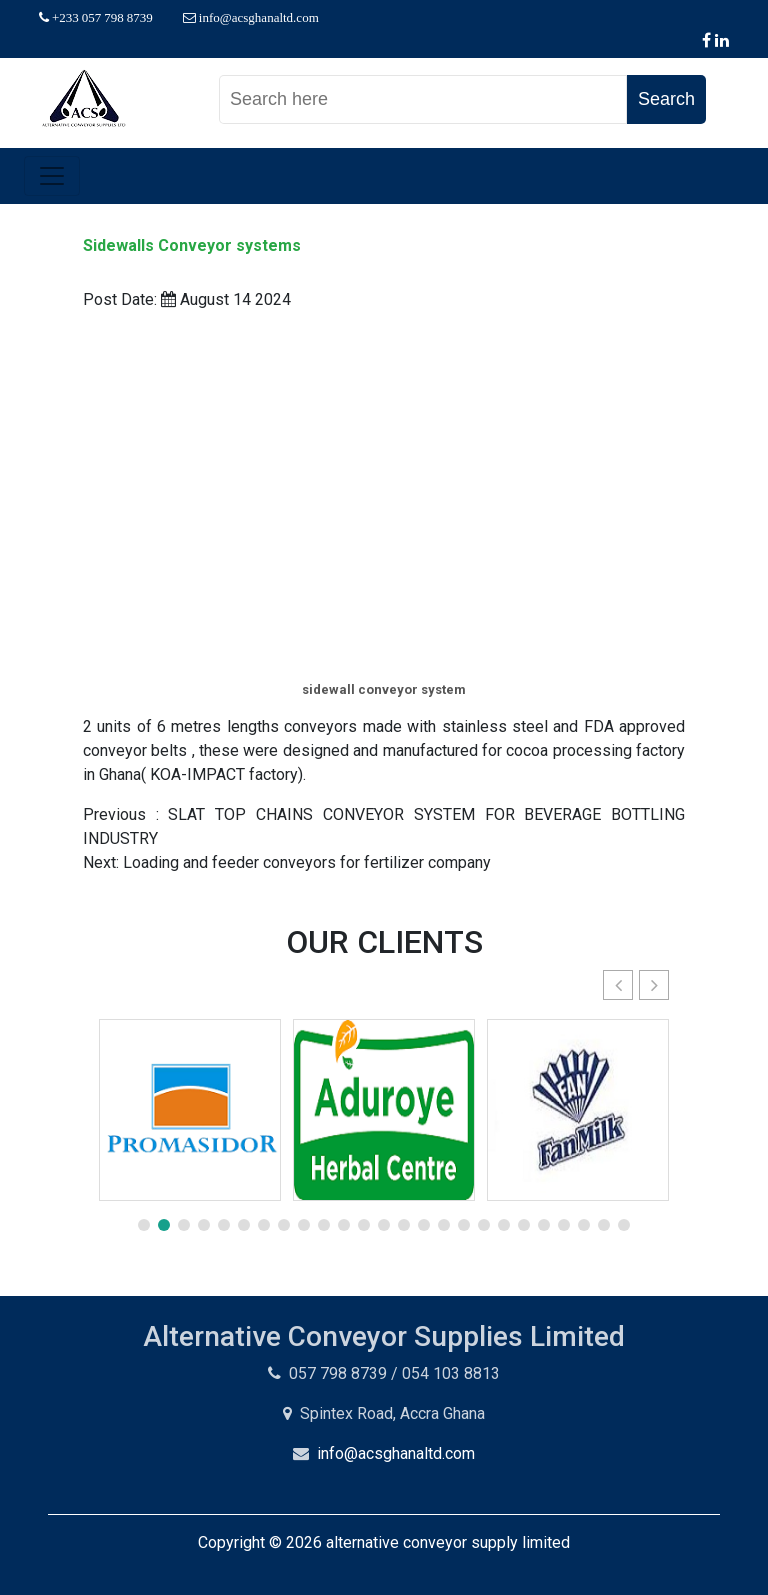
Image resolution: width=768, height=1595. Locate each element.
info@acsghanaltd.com (396, 1453)
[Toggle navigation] (52, 176)
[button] (654, 985)
